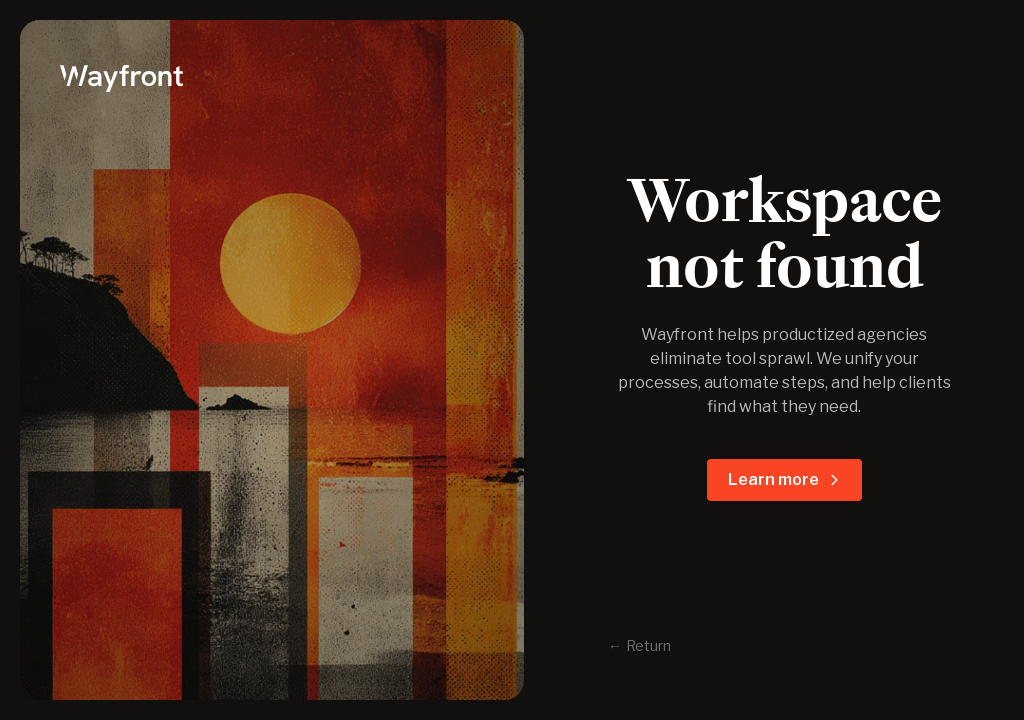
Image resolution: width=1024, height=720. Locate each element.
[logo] (272, 76)
